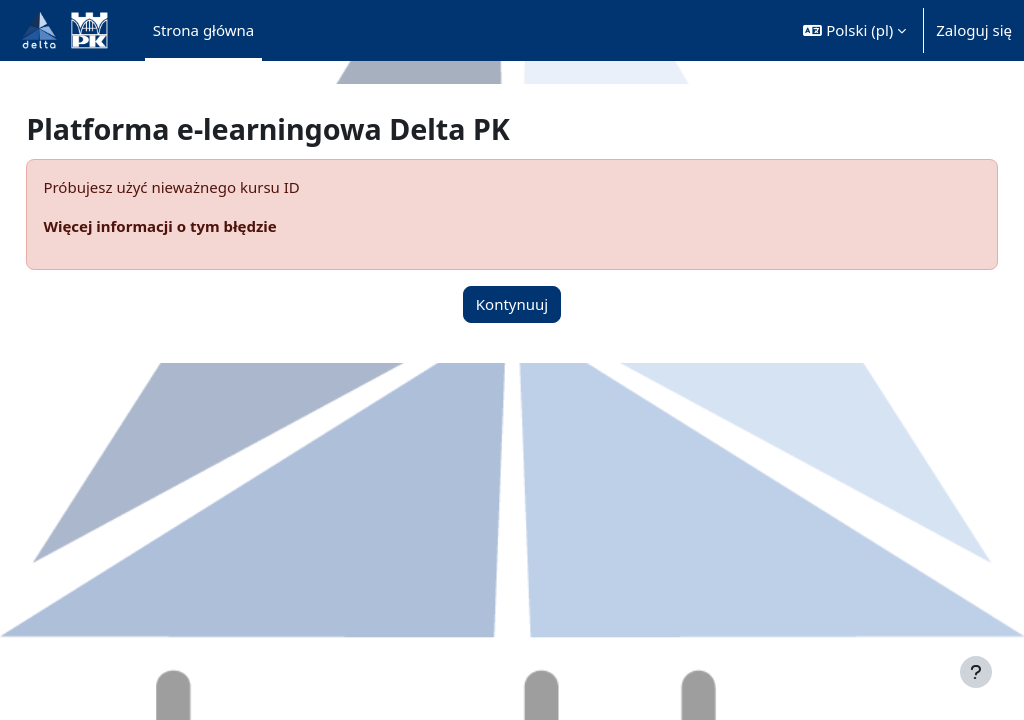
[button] (854, 30)
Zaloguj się (974, 30)
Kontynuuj (512, 304)
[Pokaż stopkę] (976, 672)
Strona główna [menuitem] (204, 30)
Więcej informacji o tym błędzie (204, 226)
